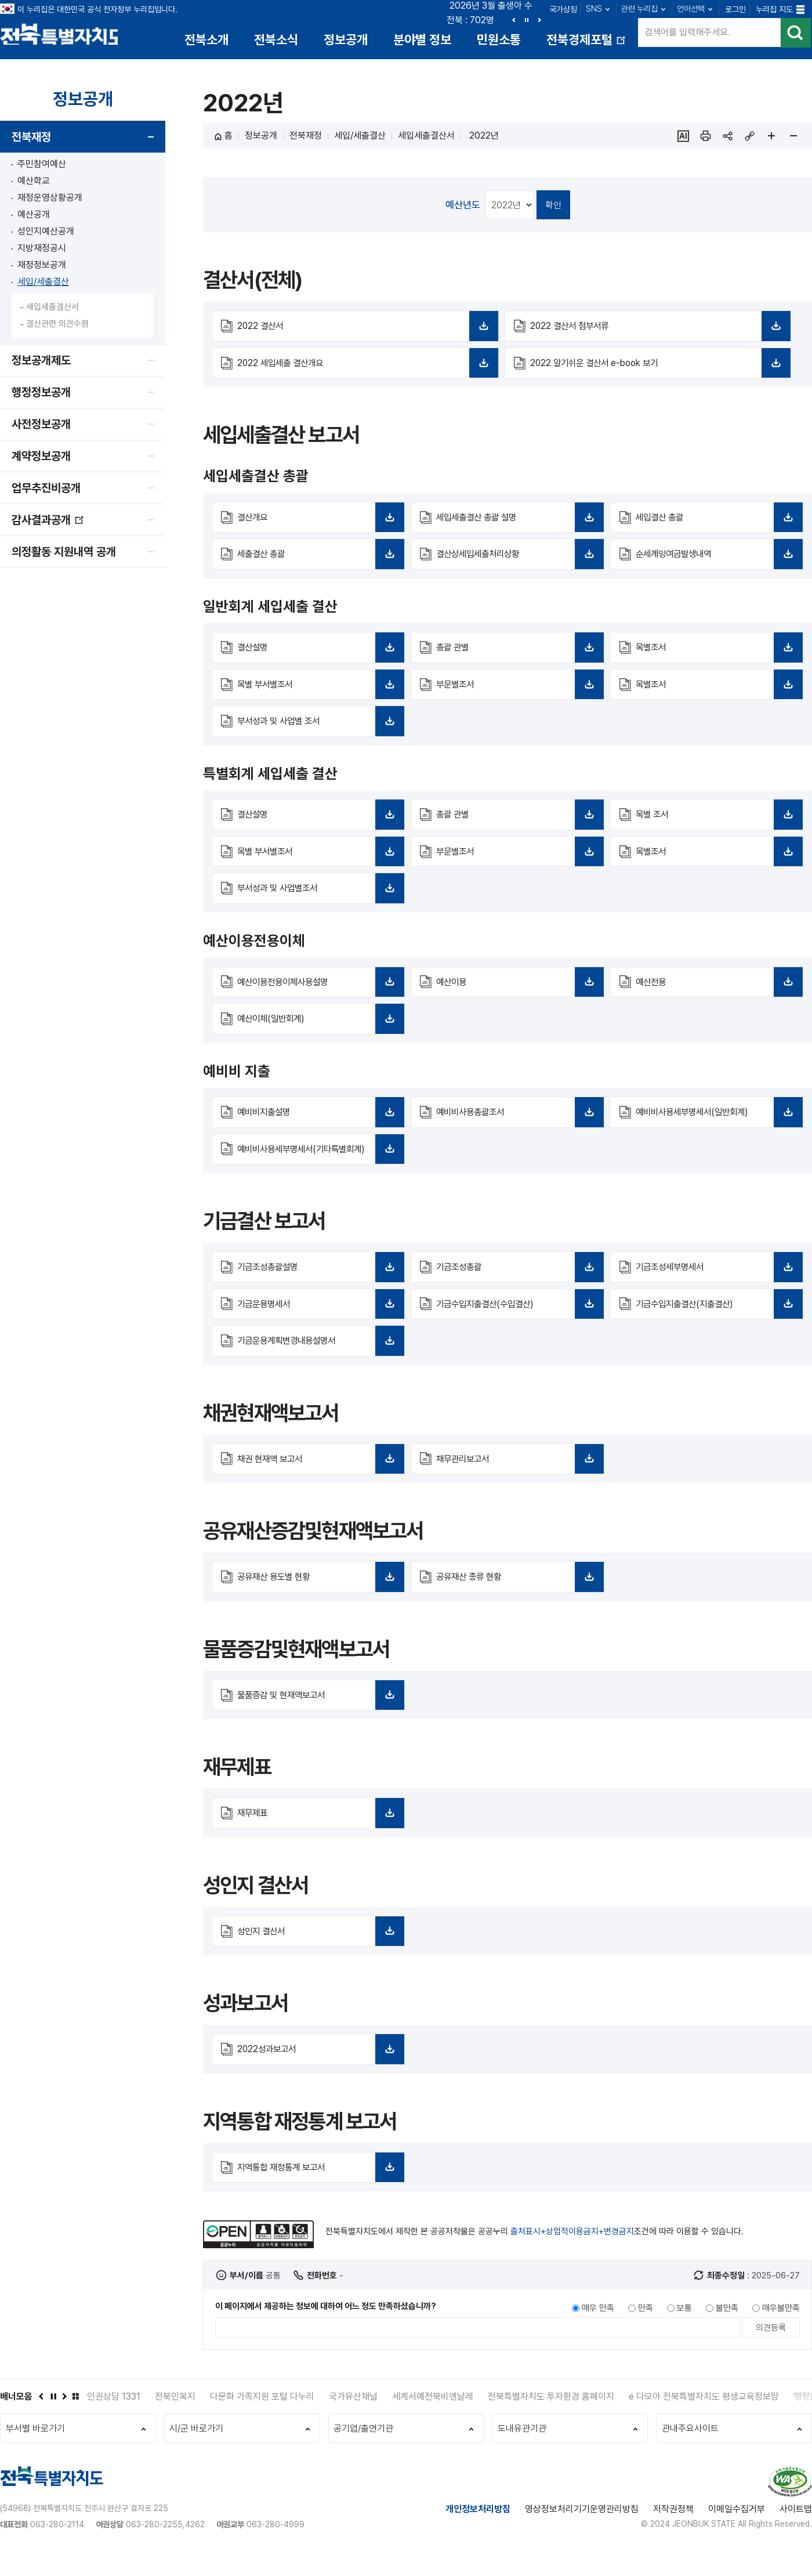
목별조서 (715, 655)
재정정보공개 (41, 266)
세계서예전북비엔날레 (432, 2416)
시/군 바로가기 (197, 2449)
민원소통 (499, 39)
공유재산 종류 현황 (515, 1600)
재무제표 (316, 1836)
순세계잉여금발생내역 (715, 561)
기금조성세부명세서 (715, 1289)
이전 (514, 20)
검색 (795, 34)
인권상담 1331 (113, 2416)
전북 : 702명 (470, 20)
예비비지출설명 (316, 1122)
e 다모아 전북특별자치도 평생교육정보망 (704, 2416)
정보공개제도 (41, 362)
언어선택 (691, 8)
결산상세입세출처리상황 (515, 561)
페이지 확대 (771, 137)
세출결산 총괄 (316, 561)
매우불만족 (781, 2327)
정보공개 (346, 39)
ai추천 (683, 137)
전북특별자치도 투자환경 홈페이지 (551, 2416)
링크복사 (749, 137)
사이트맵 (796, 2531)
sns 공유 (727, 137)
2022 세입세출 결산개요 (363, 369)
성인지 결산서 (316, 1955)
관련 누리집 (639, 8)
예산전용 (715, 991)
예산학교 (33, 182)
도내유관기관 (522, 2449)
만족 (645, 2327)
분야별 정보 (422, 39)
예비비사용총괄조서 (515, 1122)
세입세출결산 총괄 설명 (515, 524)
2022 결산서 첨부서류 (656, 332)
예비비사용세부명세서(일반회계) (715, 1122)
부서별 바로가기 (36, 2449)
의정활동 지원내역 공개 (64, 553)
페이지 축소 (793, 137)
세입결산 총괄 (715, 524)
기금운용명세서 (316, 1326)
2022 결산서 (363, 332)
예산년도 (462, 206)
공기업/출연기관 (364, 2449)
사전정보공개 (41, 426)
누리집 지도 (774, 9)
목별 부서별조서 (316, 692)
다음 (539, 20)
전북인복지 (175, 2416)
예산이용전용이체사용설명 (316, 991)
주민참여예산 (41, 165)
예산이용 (515, 991)
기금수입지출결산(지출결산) (715, 1326)
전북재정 (31, 139)
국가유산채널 (353, 2416)
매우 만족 (598, 2327)
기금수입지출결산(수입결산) (515, 1326)
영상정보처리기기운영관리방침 (582, 2531)
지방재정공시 (41, 249)
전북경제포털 (587, 44)
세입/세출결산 (43, 283)
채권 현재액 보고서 (316, 1481)
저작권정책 (673, 2531)
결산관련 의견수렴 (57, 325)
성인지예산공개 (45, 232)
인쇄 (705, 137)
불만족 (727, 2327)
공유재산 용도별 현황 (316, 1600)
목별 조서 (715, 823)
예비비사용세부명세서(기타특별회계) (316, 1165)
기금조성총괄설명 (316, 1289)
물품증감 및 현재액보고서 (316, 1718)
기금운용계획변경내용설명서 (316, 1363)
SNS (594, 8)
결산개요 (316, 524)
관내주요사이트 (690, 2449)
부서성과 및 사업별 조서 (316, 729)
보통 (684, 2327)
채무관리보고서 (515, 1481)
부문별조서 (515, 692)
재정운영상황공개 (49, 199)
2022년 (483, 137)
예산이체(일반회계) (316, 1028)
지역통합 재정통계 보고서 (316, 2191)
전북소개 (206, 39)
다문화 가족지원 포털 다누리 (262, 2416)
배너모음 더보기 (75, 2416)
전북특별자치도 (62, 33)
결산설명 (316, 655)
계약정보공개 (41, 458)
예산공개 (33, 216)
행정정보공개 (41, 394)
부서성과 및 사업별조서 (316, 897)
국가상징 (563, 9)
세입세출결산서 (52, 308)
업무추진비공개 (46, 490)
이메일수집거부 (736, 2531)
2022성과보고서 (316, 2073)
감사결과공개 (48, 526)
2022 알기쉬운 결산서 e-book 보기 (656, 369)
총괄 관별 (515, 655)
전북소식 (276, 39)
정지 (526, 20)
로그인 (735, 9)
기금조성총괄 (515, 1289)
